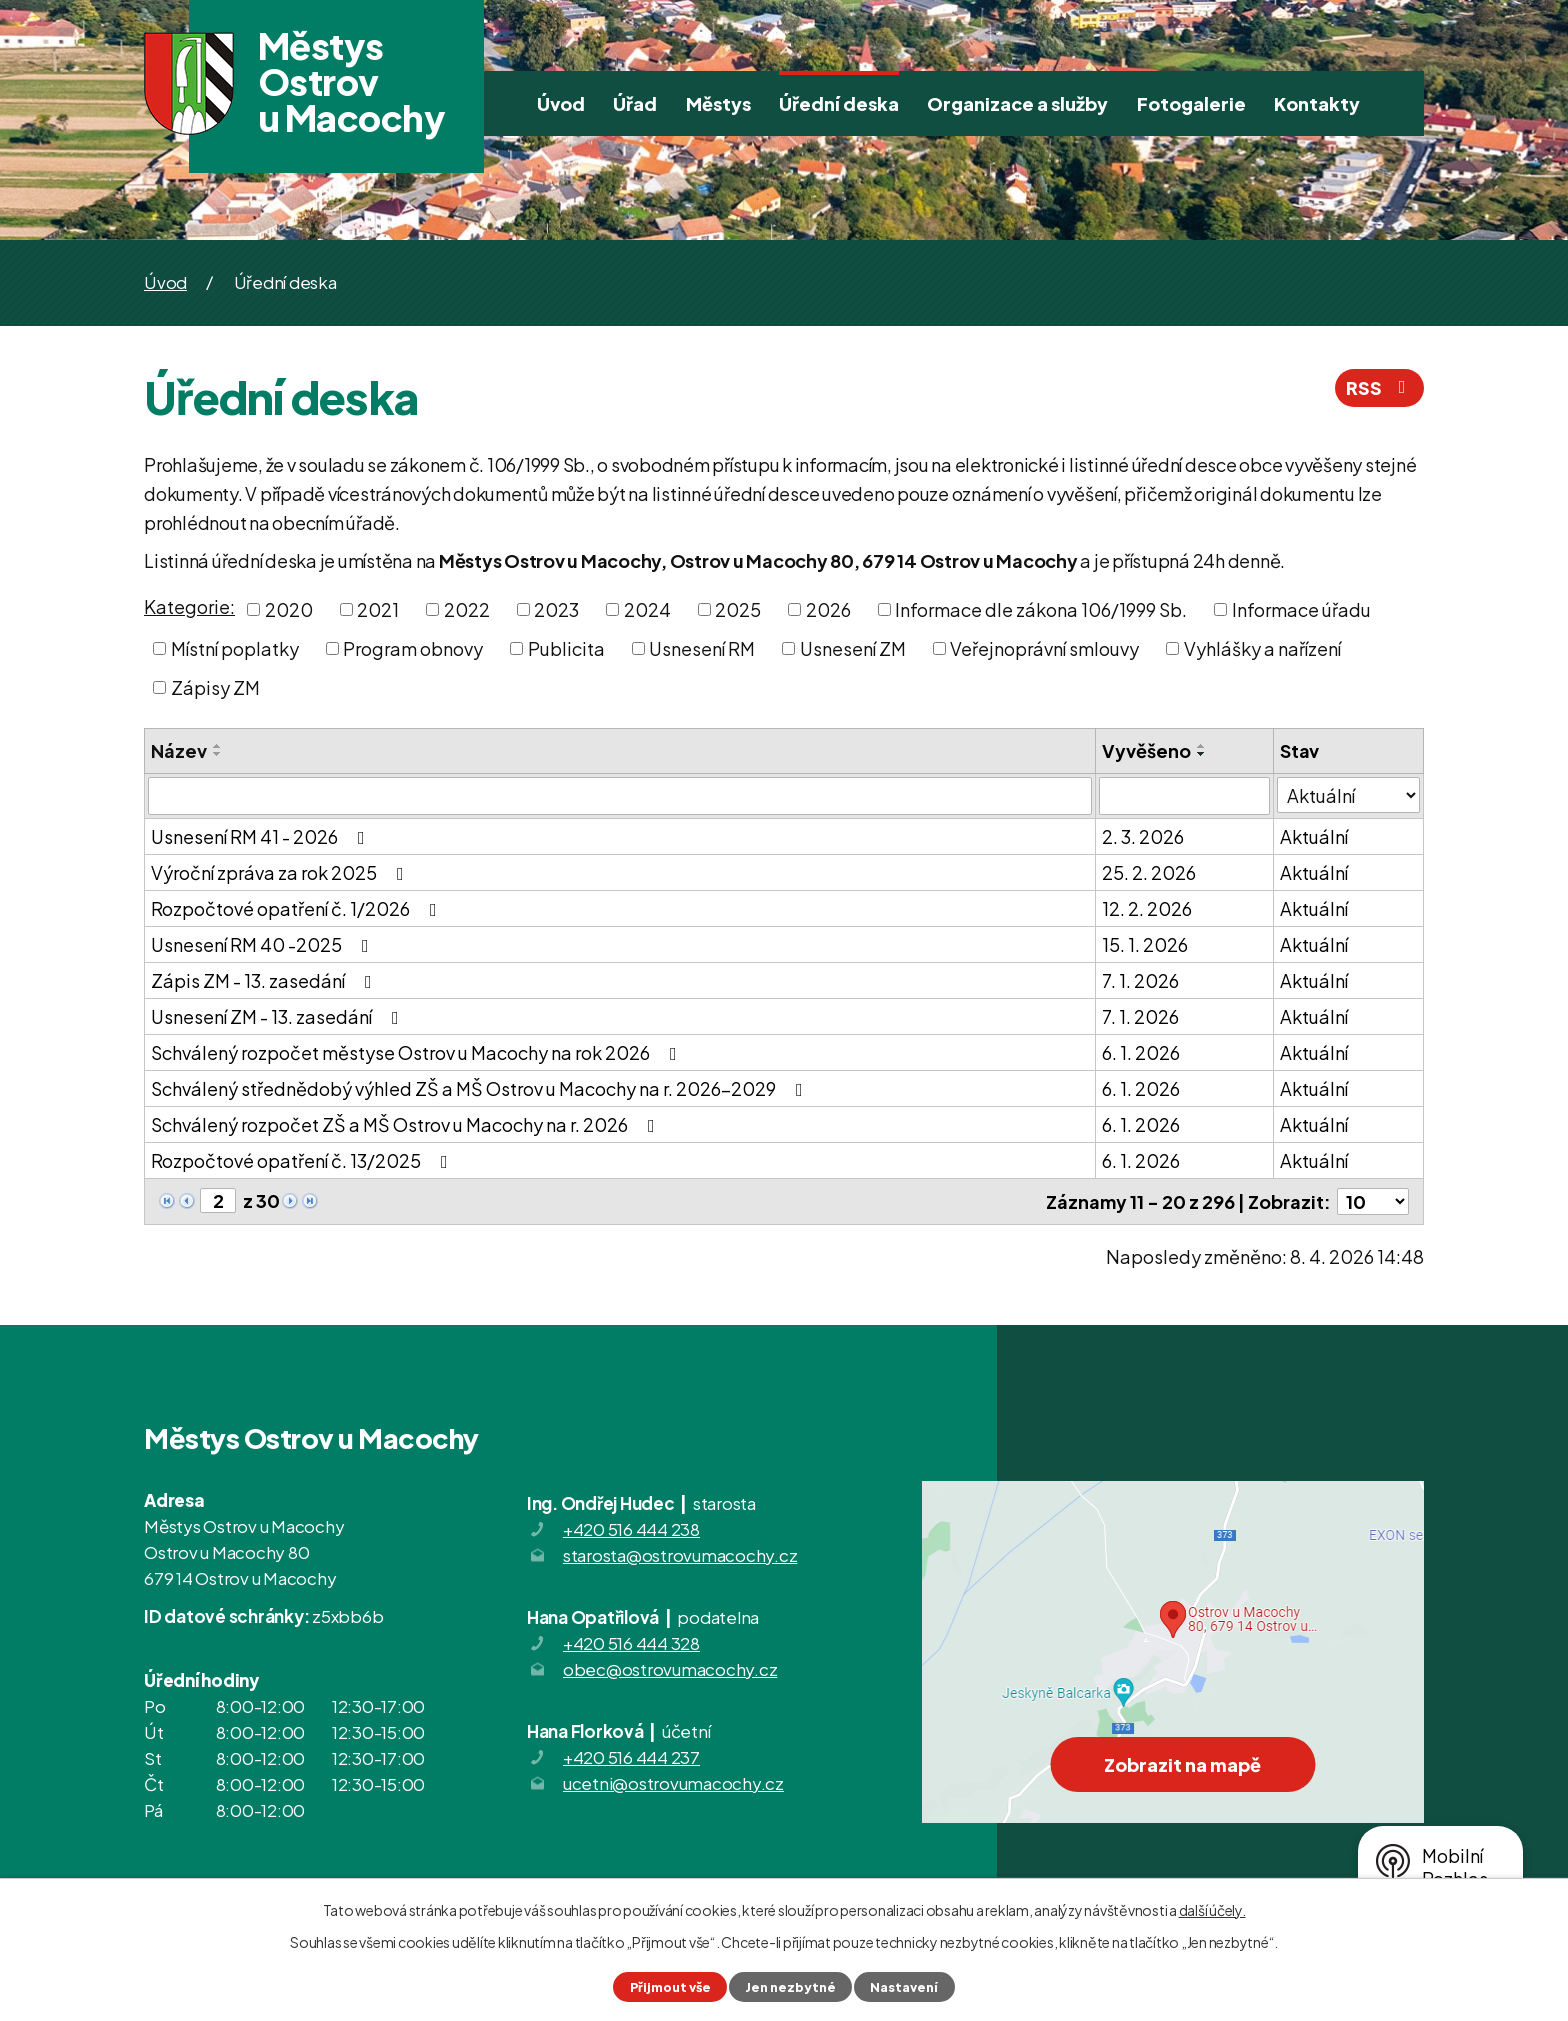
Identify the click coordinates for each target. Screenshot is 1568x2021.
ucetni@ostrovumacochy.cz (673, 1783)
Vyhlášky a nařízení (1262, 648)
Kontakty (1317, 103)
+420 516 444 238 (631, 1529)
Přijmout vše (670, 1987)
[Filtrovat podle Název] (620, 796)
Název (179, 750)
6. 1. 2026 (1141, 1052)
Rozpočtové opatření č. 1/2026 (298, 908)
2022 (467, 609)
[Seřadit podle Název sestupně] (218, 754)
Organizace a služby (1017, 103)
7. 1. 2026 (1140, 980)
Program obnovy (413, 648)
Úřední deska (839, 103)
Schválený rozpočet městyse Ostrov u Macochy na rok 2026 (418, 1052)
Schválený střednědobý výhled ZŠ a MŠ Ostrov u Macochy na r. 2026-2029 (481, 1088)
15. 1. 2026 (1145, 944)
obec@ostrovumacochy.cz (670, 1669)
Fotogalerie (1191, 103)
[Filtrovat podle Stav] (1348, 795)
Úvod (561, 103)
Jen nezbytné (790, 1987)
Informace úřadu (1301, 609)
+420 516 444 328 (631, 1643)
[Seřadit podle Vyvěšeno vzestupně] (1202, 746)
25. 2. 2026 (1149, 872)
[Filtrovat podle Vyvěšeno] (1184, 796)
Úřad (635, 103)
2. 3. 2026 (1143, 836)
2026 (828, 609)
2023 (556, 609)
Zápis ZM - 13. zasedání (265, 980)
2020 (289, 609)
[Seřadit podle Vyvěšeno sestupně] (1202, 754)
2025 (738, 609)
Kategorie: (189, 606)
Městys (718, 103)
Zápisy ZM (215, 687)
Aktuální (1314, 836)
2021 (378, 609)
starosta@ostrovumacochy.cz (680, 1555)
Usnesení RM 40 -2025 (264, 944)
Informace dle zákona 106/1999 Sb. (1041, 609)
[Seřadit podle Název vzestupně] (218, 746)
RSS (1380, 387)
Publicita (566, 648)
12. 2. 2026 (1147, 908)
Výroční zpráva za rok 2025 (281, 872)
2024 (647, 609)
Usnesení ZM (853, 648)
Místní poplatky (235, 648)
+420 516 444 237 (631, 1757)
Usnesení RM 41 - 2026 (262, 836)
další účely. (1212, 1910)
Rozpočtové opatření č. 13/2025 (303, 1160)
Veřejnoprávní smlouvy (1044, 648)
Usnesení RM (702, 648)
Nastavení (904, 1987)
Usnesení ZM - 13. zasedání (279, 1016)
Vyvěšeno (1146, 750)
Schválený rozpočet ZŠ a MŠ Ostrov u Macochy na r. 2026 (407, 1124)
